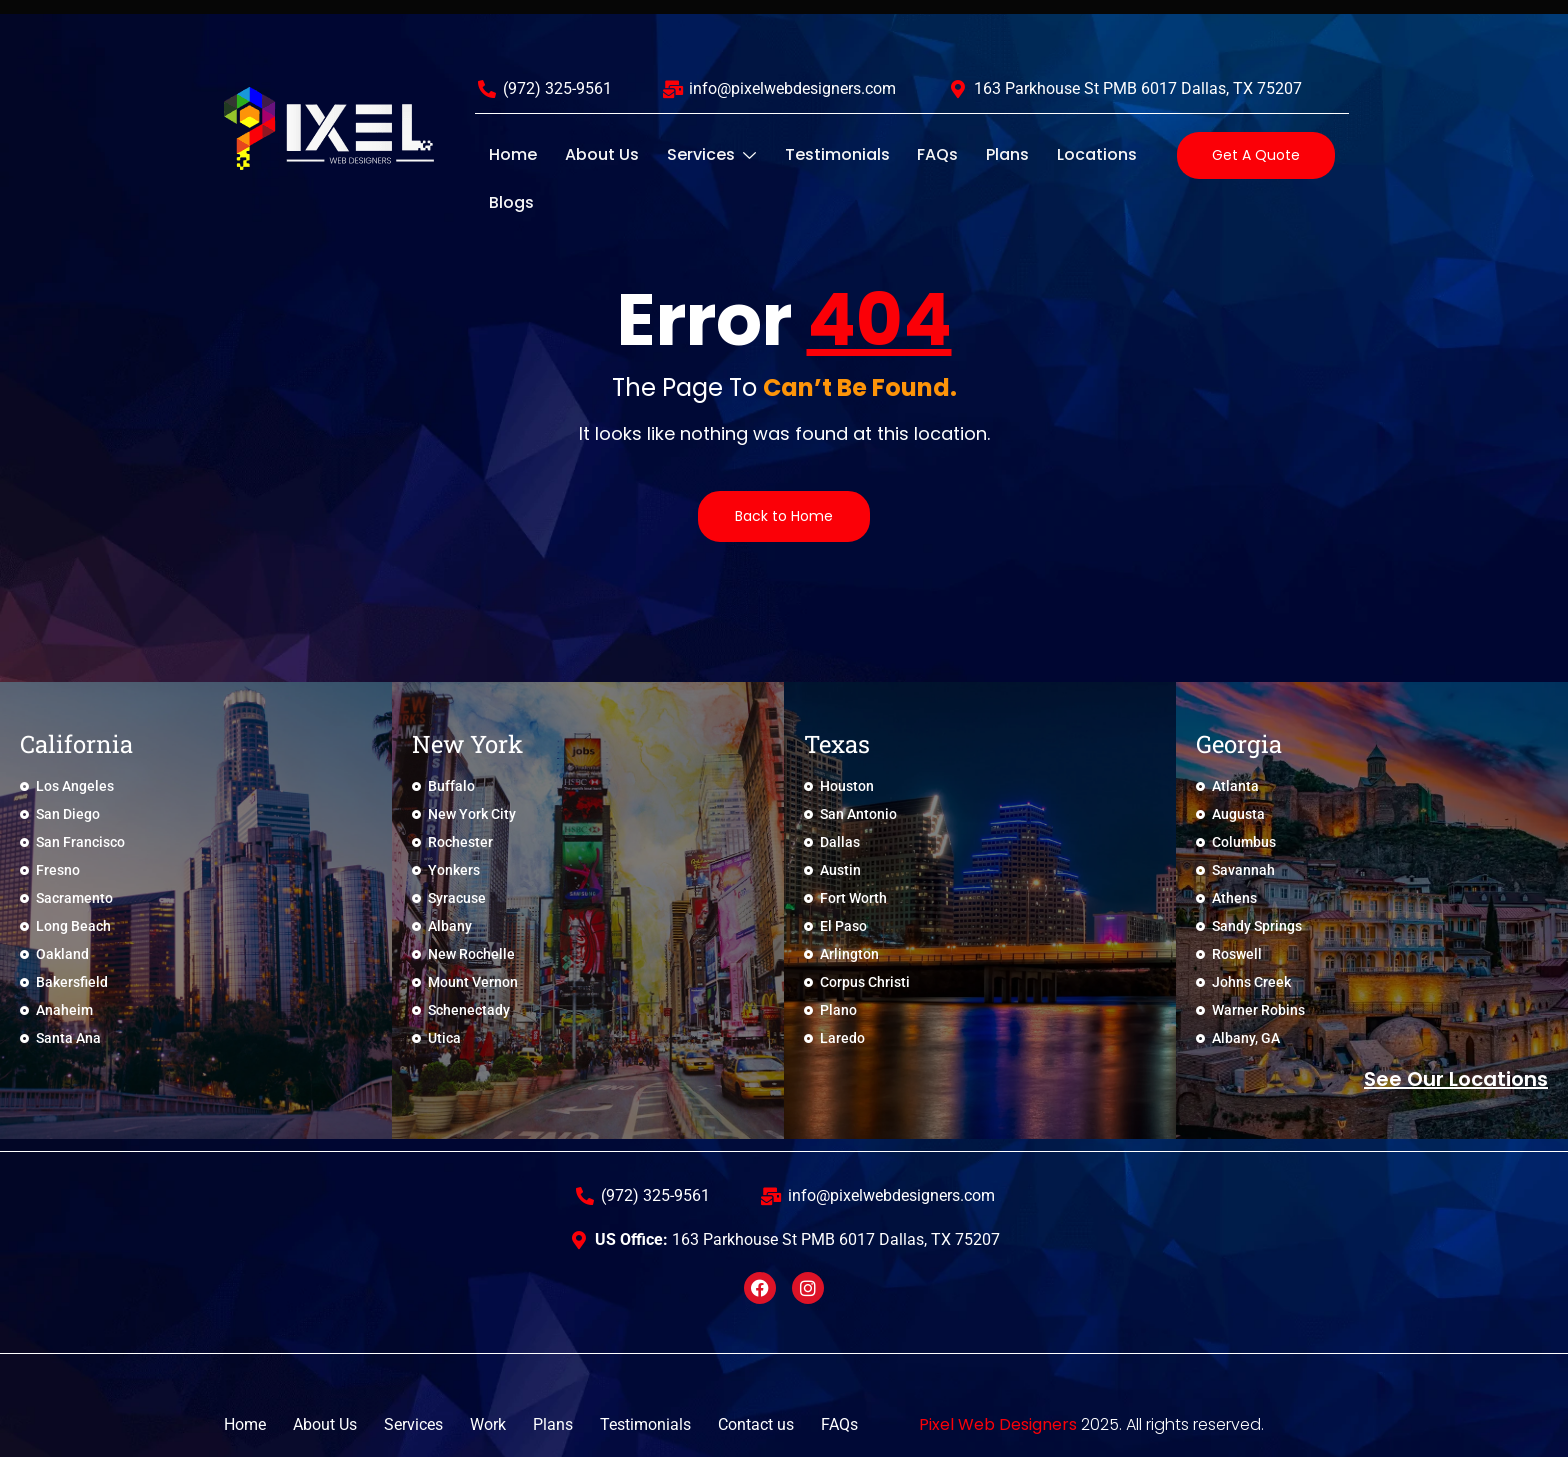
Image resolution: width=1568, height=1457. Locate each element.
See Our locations (1456, 1079)
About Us (590, 154)
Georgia (1239, 744)
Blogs (1128, 154)
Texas (837, 744)
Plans (964, 154)
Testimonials (809, 154)
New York (467, 744)
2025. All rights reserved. (1091, 1424)
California (76, 744)
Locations (1046, 154)
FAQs (902, 154)
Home (509, 154)
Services (691, 154)
